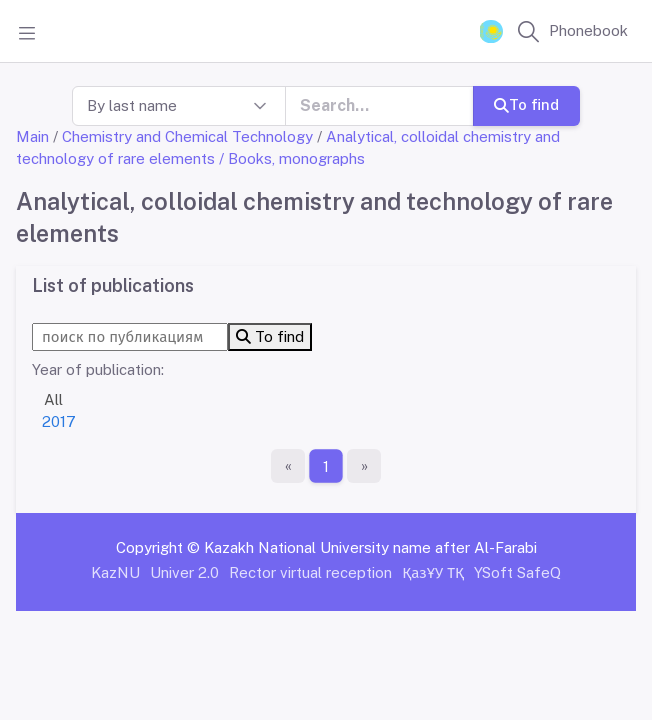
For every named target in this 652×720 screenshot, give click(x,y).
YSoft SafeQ (517, 572)
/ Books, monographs (292, 158)
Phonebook (588, 30)
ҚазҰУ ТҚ (433, 572)
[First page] (288, 466)
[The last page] (364, 466)
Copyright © (158, 547)
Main (32, 136)
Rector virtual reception (310, 572)
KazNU (115, 572)
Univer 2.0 (184, 572)
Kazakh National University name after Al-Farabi (370, 547)
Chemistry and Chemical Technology (187, 136)
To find (526, 104)
